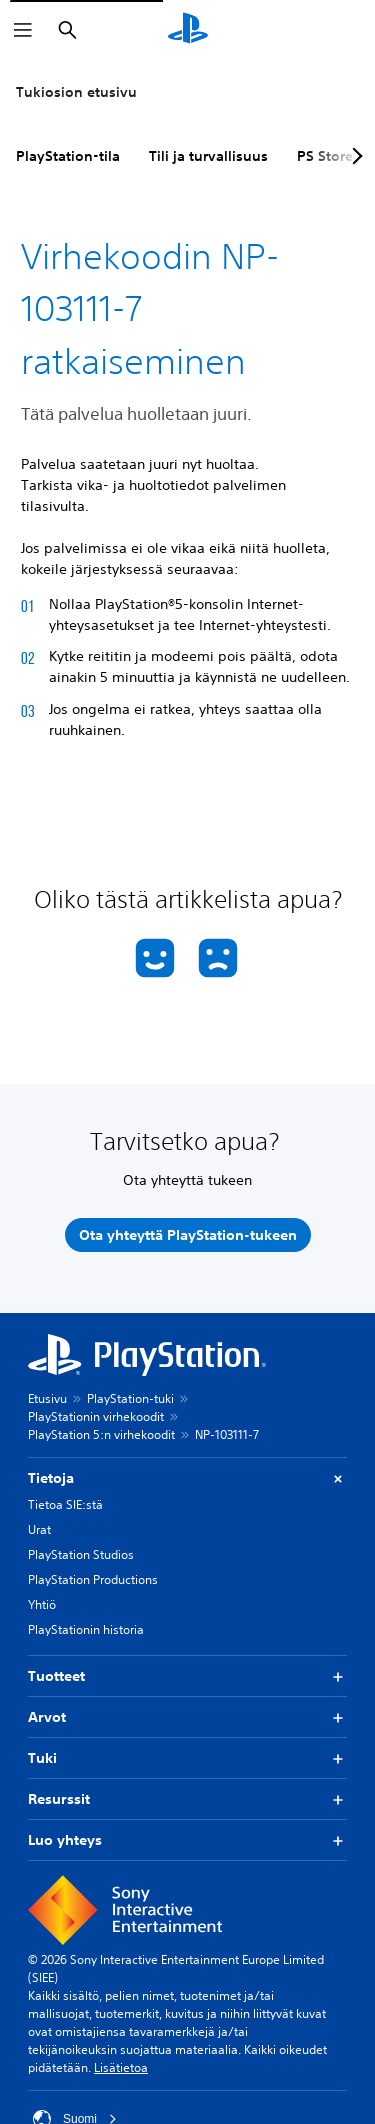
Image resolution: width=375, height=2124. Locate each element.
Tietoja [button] (187, 1478)
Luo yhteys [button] (187, 1840)
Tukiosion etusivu (76, 92)
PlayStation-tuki (130, 1398)
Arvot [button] (187, 1717)
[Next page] (354, 156)
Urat (39, 1529)
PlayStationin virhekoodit (96, 1416)
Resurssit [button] (187, 1799)
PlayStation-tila (68, 156)
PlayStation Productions (93, 1579)
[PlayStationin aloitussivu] (188, 30)
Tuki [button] (187, 1758)
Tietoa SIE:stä (65, 1504)
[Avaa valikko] (23, 30)
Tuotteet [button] (187, 1676)
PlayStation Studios (81, 1554)
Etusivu (47, 1398)
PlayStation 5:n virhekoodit (101, 1434)
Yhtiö (42, 1604)
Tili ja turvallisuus (208, 156)
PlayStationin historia (86, 1629)
